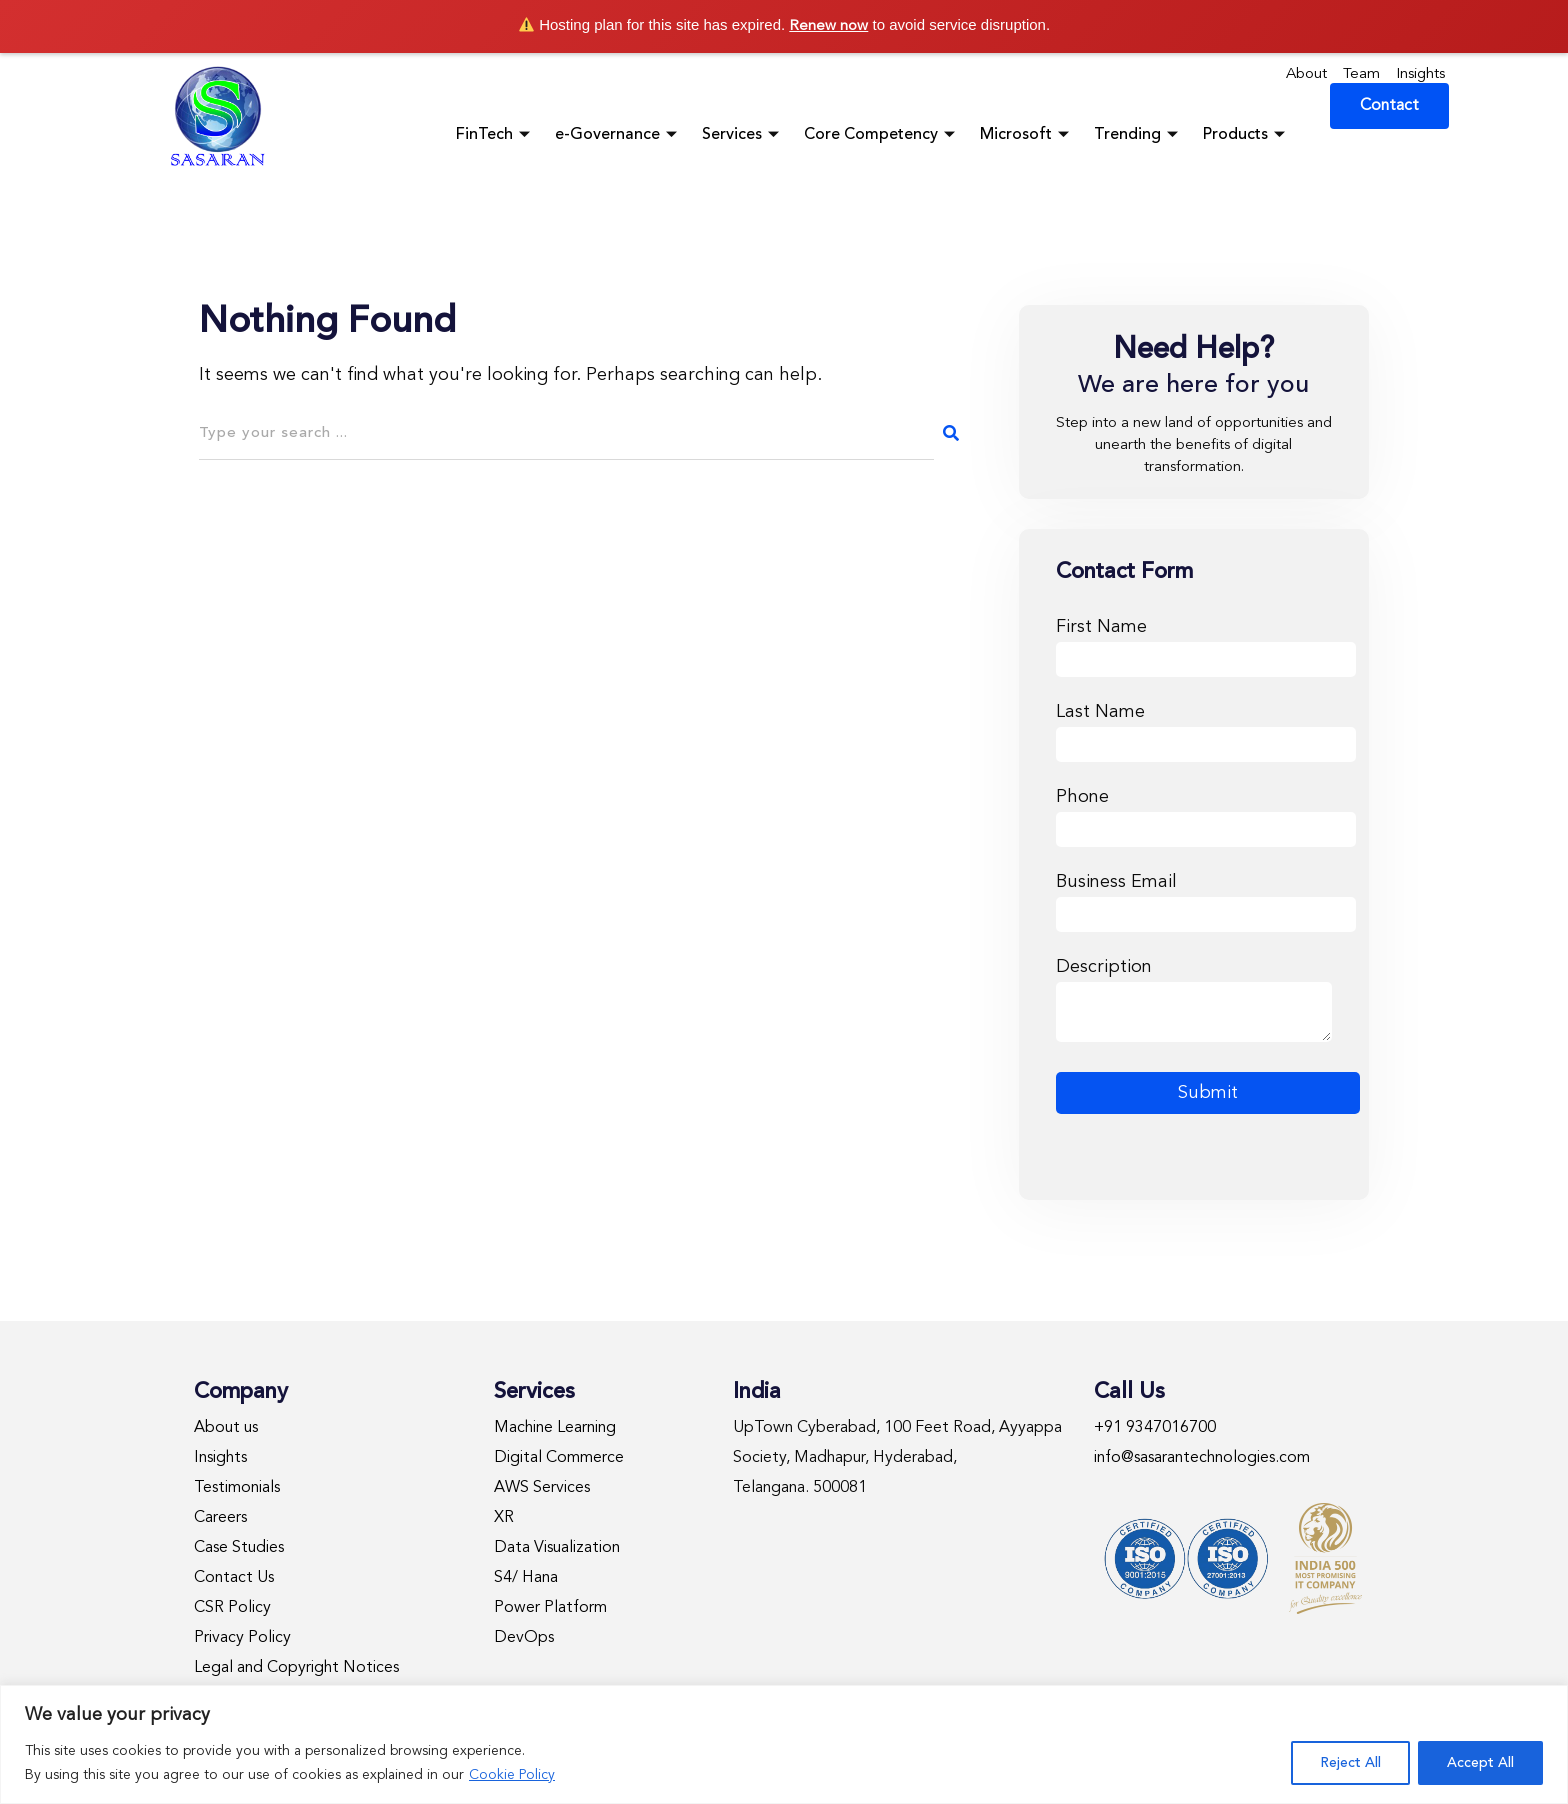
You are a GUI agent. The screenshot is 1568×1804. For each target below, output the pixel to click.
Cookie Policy (512, 1775)
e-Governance (618, 135)
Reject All (1350, 1763)
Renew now (828, 26)
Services (743, 135)
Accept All (1480, 1763)
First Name (1206, 643)
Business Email (1206, 898)
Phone (1206, 813)
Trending (1138, 135)
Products (1246, 135)
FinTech (495, 135)
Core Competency (882, 135)
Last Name (1206, 728)
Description (1194, 1002)
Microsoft (1027, 135)
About (1306, 74)
